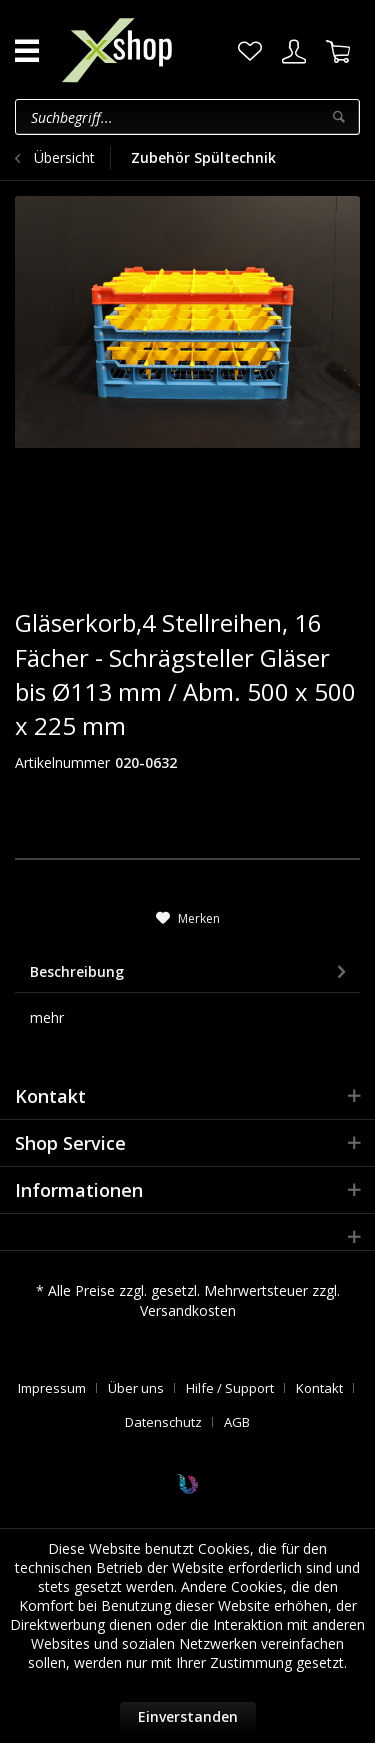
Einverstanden (188, 1716)
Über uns (136, 1388)
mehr (47, 1017)
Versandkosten (188, 1310)
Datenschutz (163, 1422)
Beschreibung (77, 971)
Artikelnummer (62, 762)
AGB (237, 1422)
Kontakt (319, 1388)
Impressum (52, 1388)
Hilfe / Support (230, 1388)
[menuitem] (250, 52)
